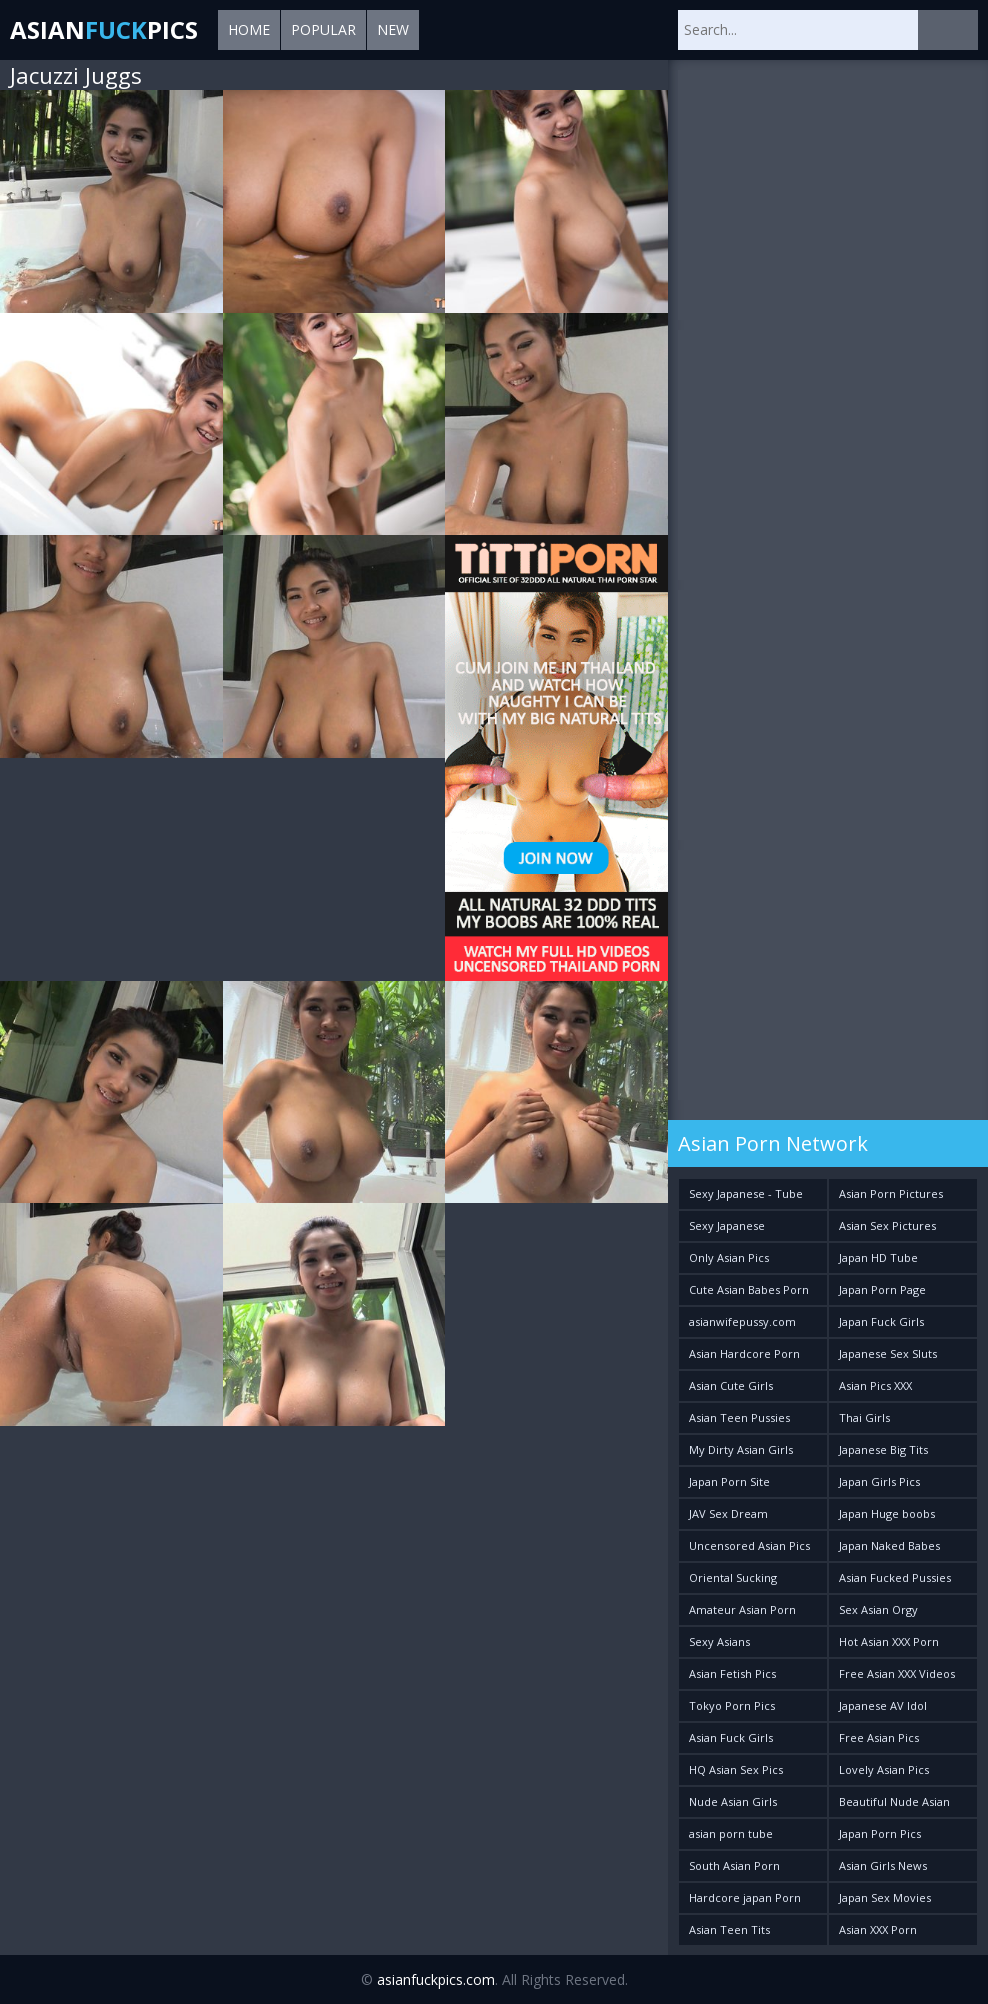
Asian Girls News (883, 1865)
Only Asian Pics (729, 1257)
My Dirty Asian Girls (741, 1449)
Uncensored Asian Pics (749, 1545)
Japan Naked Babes (889, 1545)
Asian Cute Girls (731, 1385)
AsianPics (104, 29)
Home (249, 29)
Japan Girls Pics (879, 1481)
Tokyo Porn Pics (732, 1705)
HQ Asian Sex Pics (736, 1769)
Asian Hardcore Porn (744, 1353)
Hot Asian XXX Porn (889, 1641)
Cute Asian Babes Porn (749, 1289)
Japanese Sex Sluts (888, 1353)
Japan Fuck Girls (881, 1321)
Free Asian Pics (879, 1737)
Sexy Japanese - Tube (746, 1193)
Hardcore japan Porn (745, 1897)
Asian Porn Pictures (891, 1193)
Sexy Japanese (727, 1225)
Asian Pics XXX (875, 1385)
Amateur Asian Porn (742, 1609)
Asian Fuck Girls (731, 1737)
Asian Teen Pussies (739, 1417)
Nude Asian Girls (733, 1801)
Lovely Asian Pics (884, 1769)
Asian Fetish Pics (732, 1673)
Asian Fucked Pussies (895, 1577)
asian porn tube (731, 1833)
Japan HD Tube (878, 1257)
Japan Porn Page (882, 1289)
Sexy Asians (719, 1641)
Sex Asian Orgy (878, 1609)
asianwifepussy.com (742, 1321)
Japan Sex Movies (885, 1897)
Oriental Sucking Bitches (733, 1581)
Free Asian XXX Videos (897, 1673)
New (393, 29)
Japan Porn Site (729, 1481)
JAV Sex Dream (728, 1513)
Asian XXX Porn (878, 1929)
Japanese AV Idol (883, 1705)
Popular (323, 29)
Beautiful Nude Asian (894, 1801)
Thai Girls (864, 1417)
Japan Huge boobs (887, 1513)
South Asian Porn (734, 1865)
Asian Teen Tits (729, 1929)
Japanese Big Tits (883, 1449)
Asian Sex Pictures (887, 1225)
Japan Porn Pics (880, 1833)
